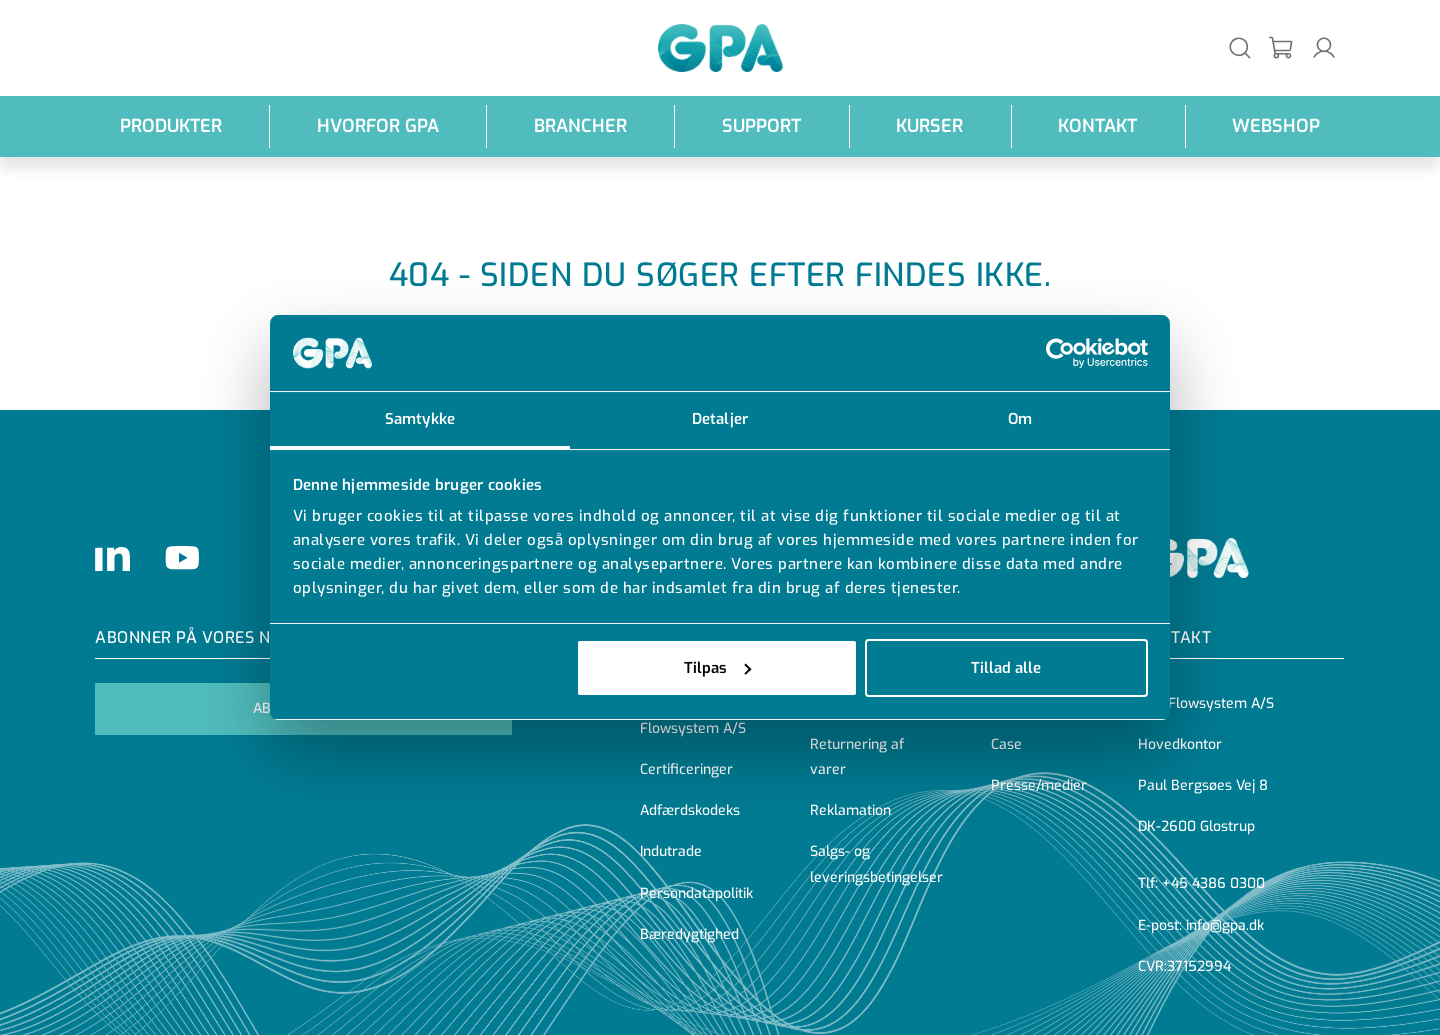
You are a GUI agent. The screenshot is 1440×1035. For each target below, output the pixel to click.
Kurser (929, 126)
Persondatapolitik (696, 893)
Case (1006, 744)
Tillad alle (1006, 668)
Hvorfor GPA (378, 126)
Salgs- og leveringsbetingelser (876, 864)
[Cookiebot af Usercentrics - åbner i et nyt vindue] (1060, 353)
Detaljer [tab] (720, 419)
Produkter (171, 126)
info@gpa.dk (1225, 925)
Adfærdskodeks (690, 810)
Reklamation (850, 810)
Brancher (580, 126)
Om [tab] (1020, 419)
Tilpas (717, 668)
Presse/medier (1039, 785)
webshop (1276, 126)
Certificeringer (686, 769)
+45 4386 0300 (1213, 883)
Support (761, 126)
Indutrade (671, 851)
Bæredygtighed (689, 934)
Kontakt (1097, 126)
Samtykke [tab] (420, 419)
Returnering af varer (857, 757)
